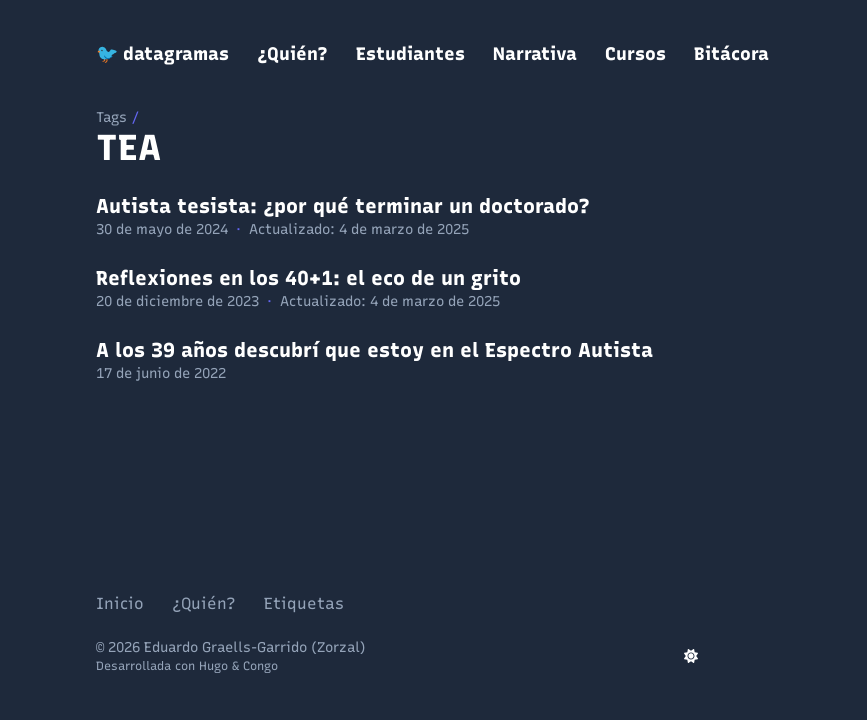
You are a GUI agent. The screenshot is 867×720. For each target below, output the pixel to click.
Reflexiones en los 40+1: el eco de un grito (308, 278)
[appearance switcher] (691, 656)
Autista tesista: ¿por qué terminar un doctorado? (343, 206)
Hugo (213, 666)
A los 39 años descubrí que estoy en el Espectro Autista (374, 350)
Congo (260, 666)
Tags (111, 117)
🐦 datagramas (162, 54)
